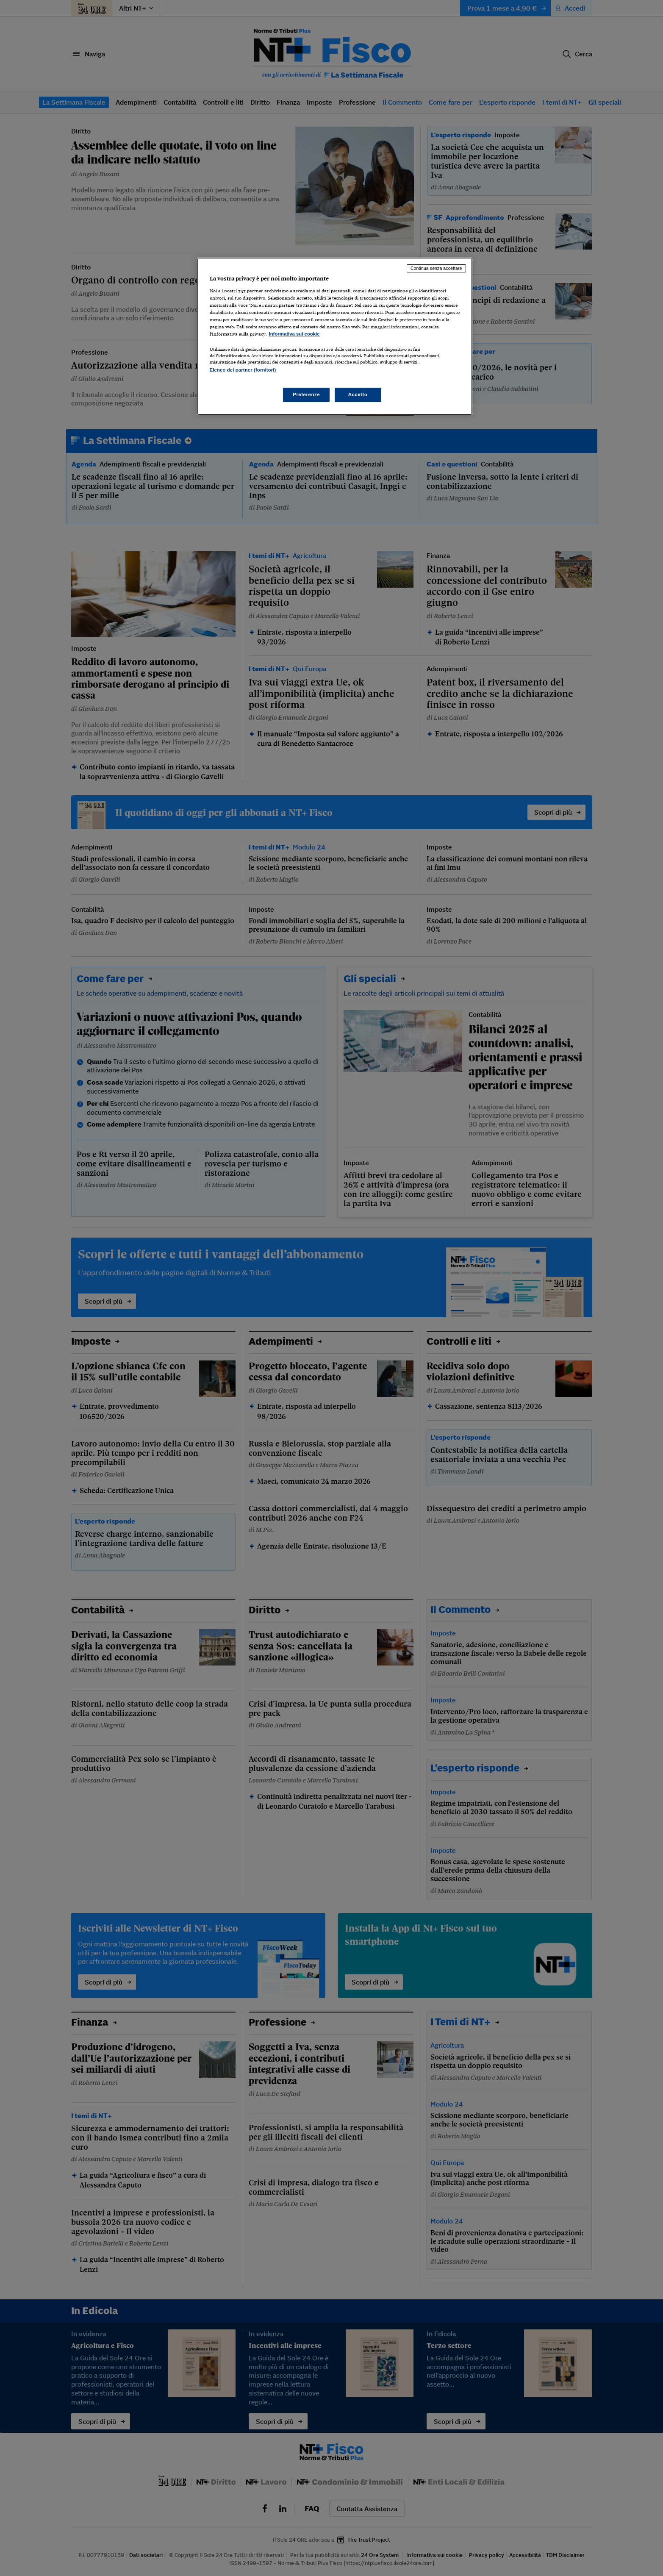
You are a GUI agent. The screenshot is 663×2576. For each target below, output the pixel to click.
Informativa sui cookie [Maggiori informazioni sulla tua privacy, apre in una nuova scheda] (294, 333)
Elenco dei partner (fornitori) (243, 369)
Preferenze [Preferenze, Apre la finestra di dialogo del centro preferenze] (306, 394)
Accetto (358, 394)
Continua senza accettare (436, 268)
